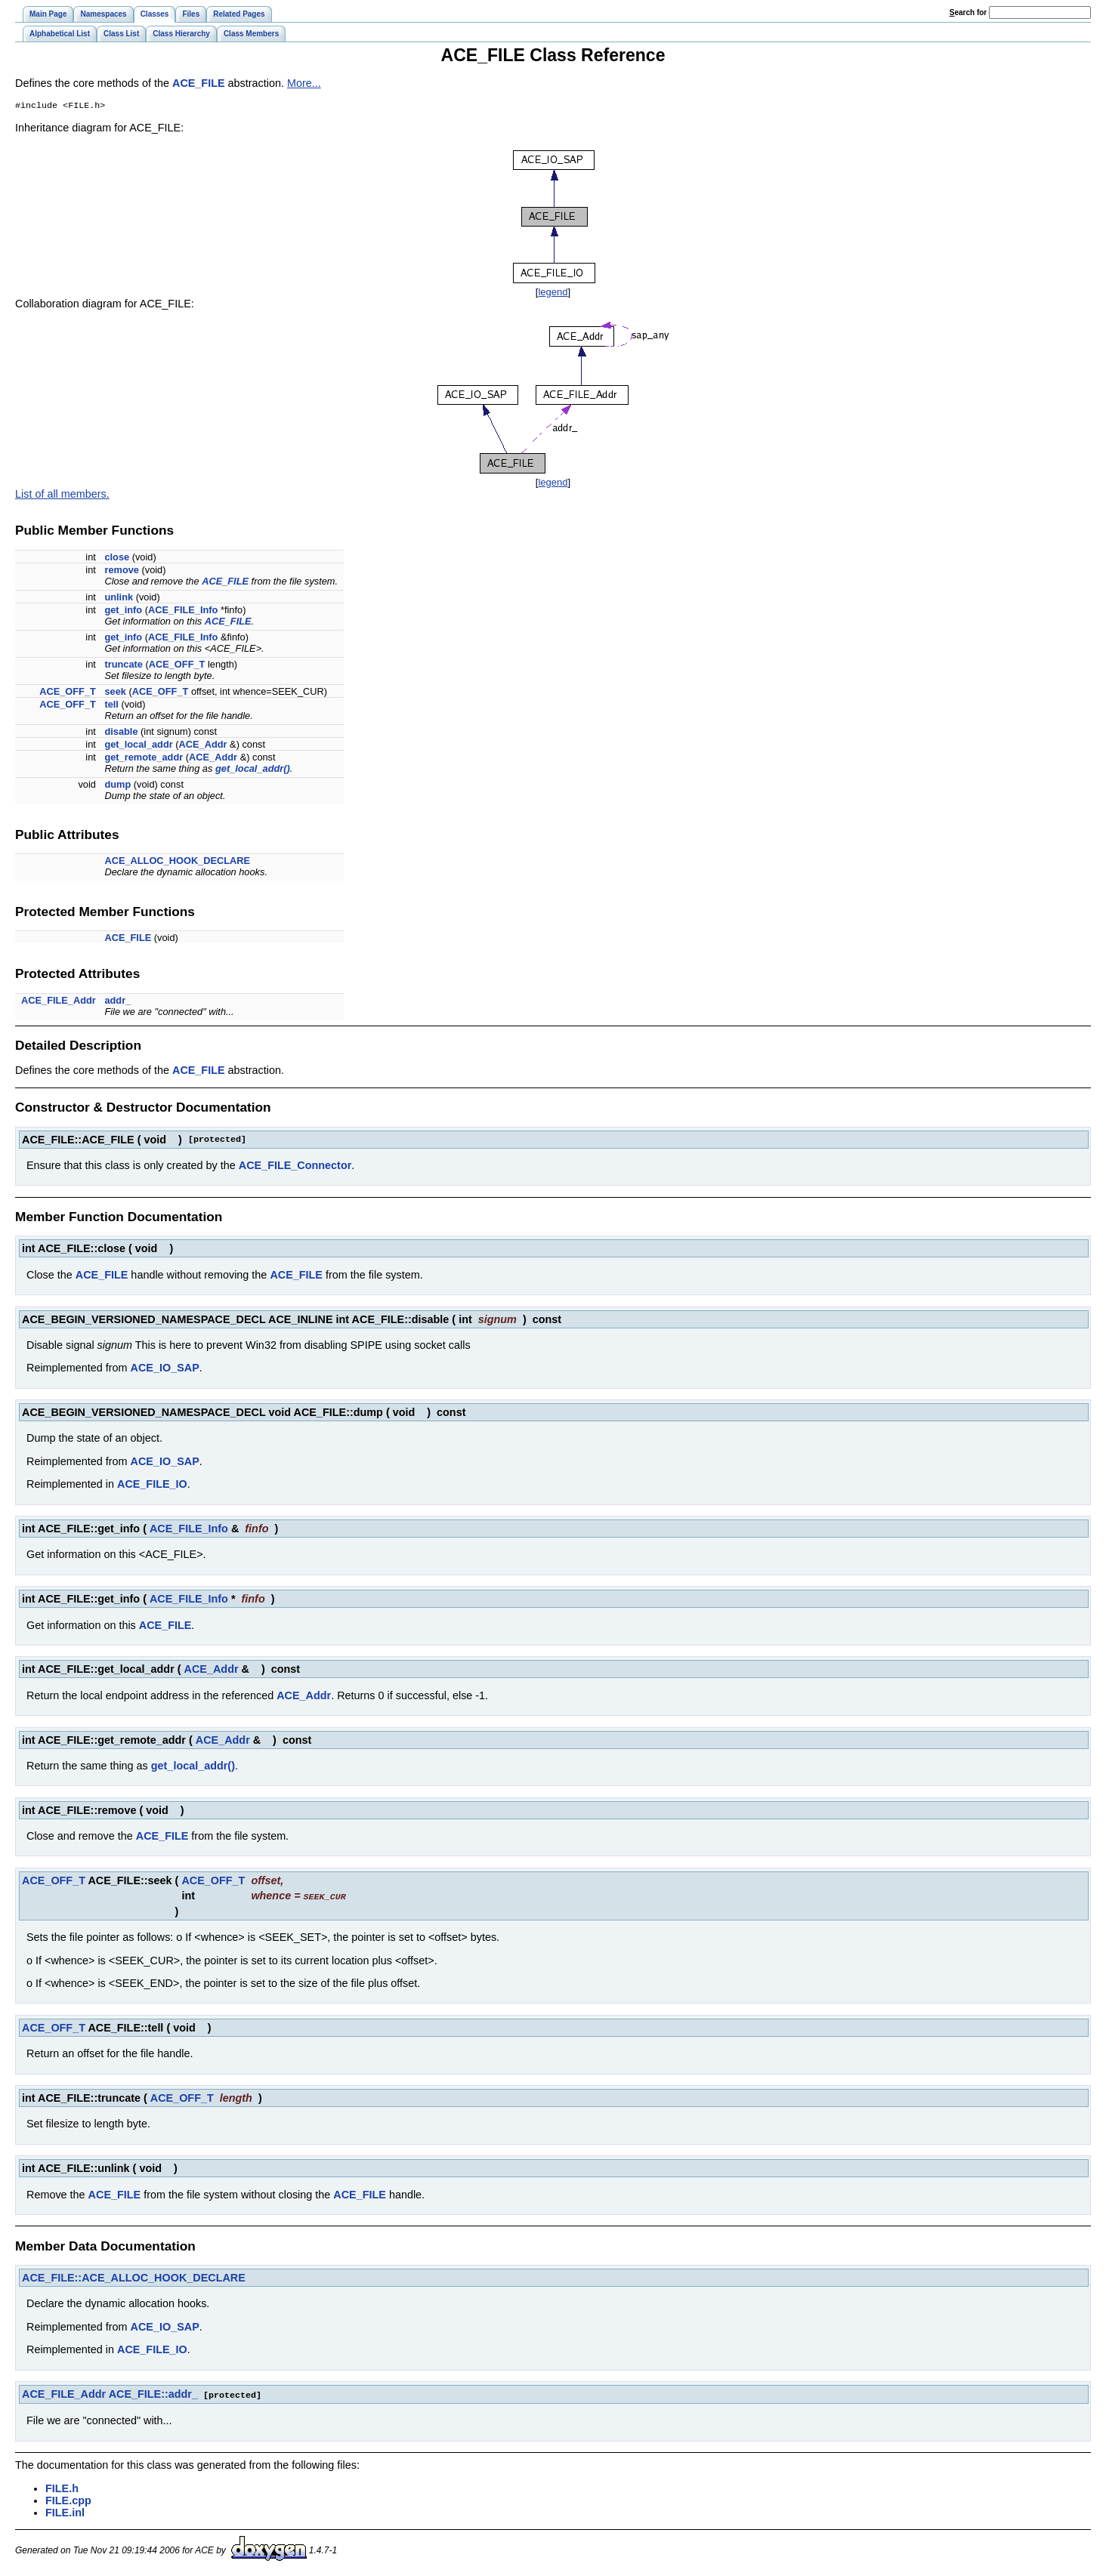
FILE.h (62, 2488)
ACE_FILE (198, 83)
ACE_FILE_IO (152, 1485)
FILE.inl (65, 2513)
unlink (118, 598)
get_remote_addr (143, 758)
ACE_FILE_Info (183, 611)
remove (121, 571)
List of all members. (62, 495)
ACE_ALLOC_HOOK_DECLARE (177, 862)
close (116, 558)
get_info (123, 611)
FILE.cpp (68, 2500)
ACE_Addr (203, 745)
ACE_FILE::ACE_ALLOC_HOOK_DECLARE (134, 2278)
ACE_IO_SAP (165, 1369)
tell (111, 705)
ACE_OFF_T (177, 665)
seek (114, 693)
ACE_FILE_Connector (295, 1167)
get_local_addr (138, 745)
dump (117, 785)
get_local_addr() (252, 770)
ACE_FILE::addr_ (153, 2395)
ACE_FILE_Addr (58, 1001)
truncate (123, 665)
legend (552, 293)
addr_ (117, 1001)
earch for (968, 12)
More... (304, 83)
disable (120, 733)
